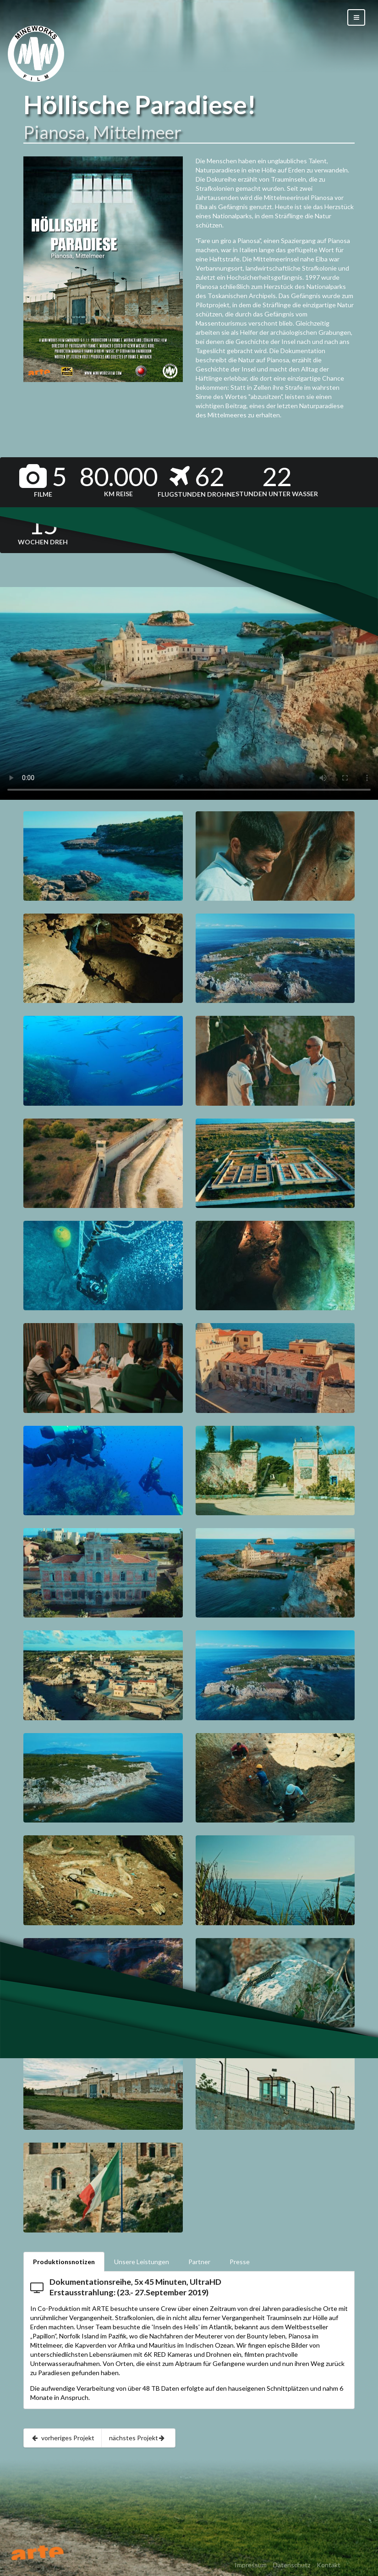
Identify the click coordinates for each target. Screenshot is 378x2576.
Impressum (251, 2565)
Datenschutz (291, 2565)
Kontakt (328, 2565)
